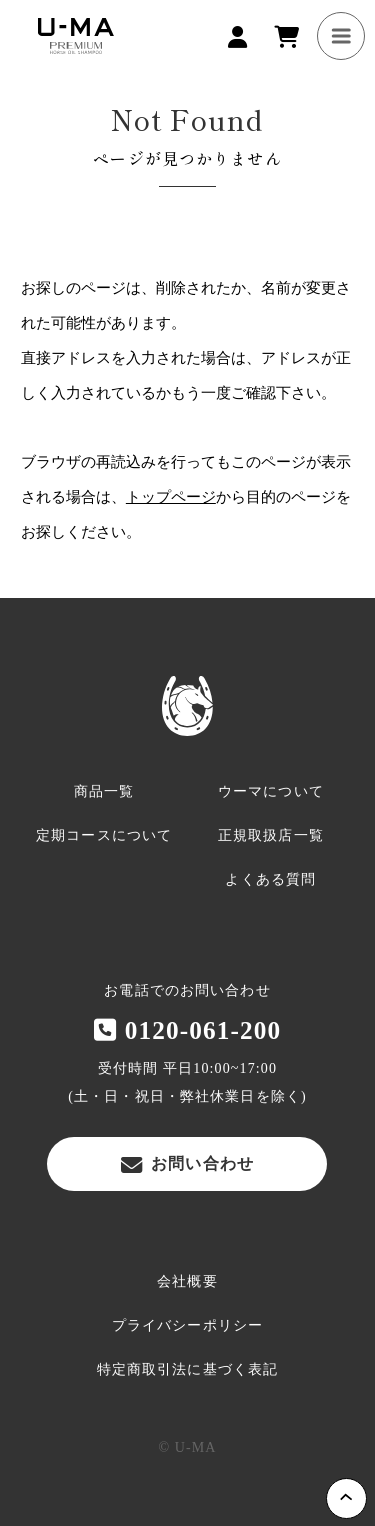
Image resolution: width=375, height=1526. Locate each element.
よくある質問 (270, 879)
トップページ (171, 497)
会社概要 (187, 1281)
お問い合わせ (187, 1164)
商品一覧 (104, 791)
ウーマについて (271, 791)
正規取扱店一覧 (271, 835)
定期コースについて (104, 835)
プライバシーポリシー (187, 1325)
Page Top (346, 1498)
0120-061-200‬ (188, 1030)
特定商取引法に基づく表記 (187, 1369)
